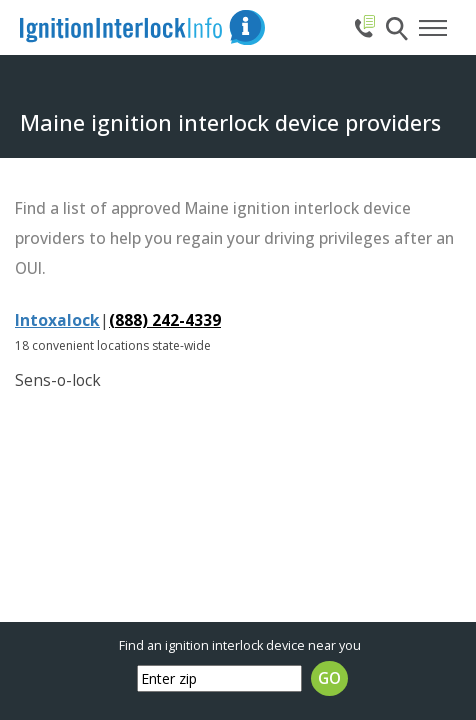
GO (329, 678)
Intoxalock (57, 320)
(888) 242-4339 (165, 320)
